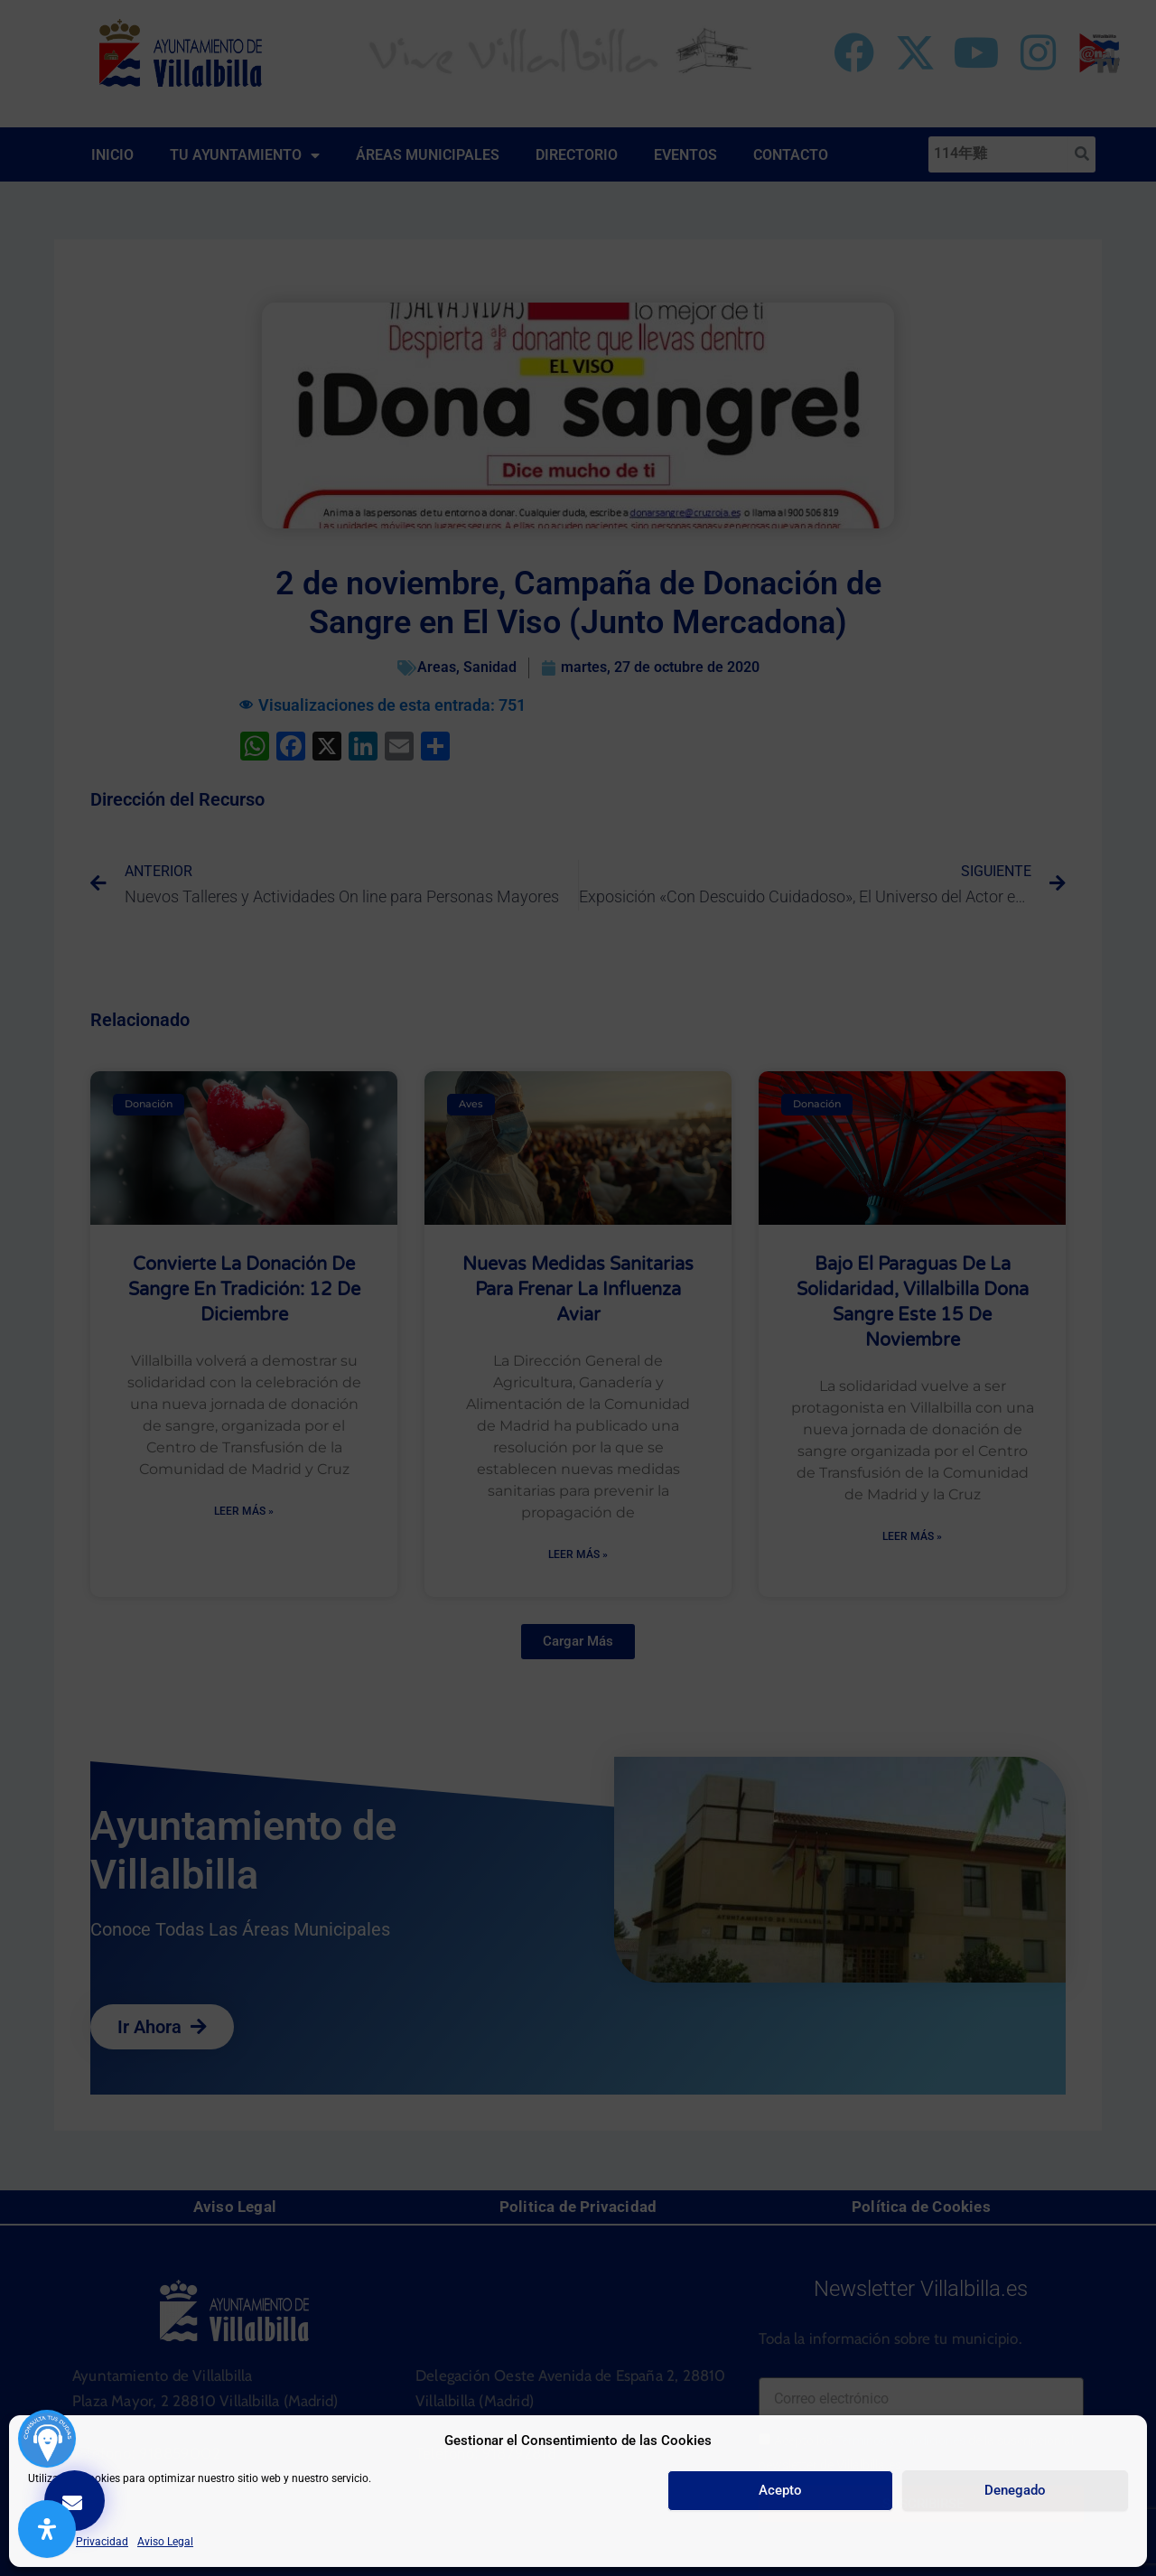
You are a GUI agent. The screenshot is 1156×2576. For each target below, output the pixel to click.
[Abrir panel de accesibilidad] (47, 2529)
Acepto (780, 2490)
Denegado (1015, 2490)
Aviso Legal (165, 2541)
